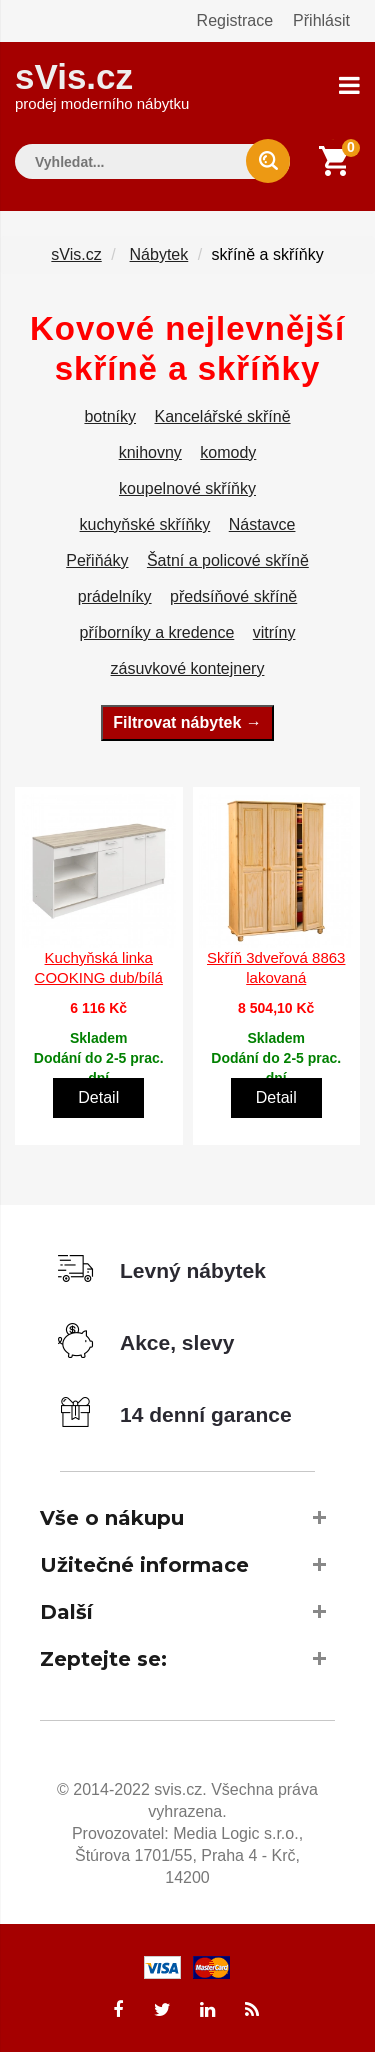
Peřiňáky (97, 560)
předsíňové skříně (233, 596)
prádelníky (115, 596)
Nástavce (262, 524)
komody (228, 452)
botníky (110, 416)
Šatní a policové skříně (228, 560)
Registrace (235, 20)
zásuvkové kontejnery (188, 668)
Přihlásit (321, 20)
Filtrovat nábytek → (187, 722)
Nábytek (159, 254)
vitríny (274, 632)
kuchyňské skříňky (145, 524)
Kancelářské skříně (222, 416)
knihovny (150, 452)
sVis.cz (102, 84)
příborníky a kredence (157, 632)
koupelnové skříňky (187, 488)
